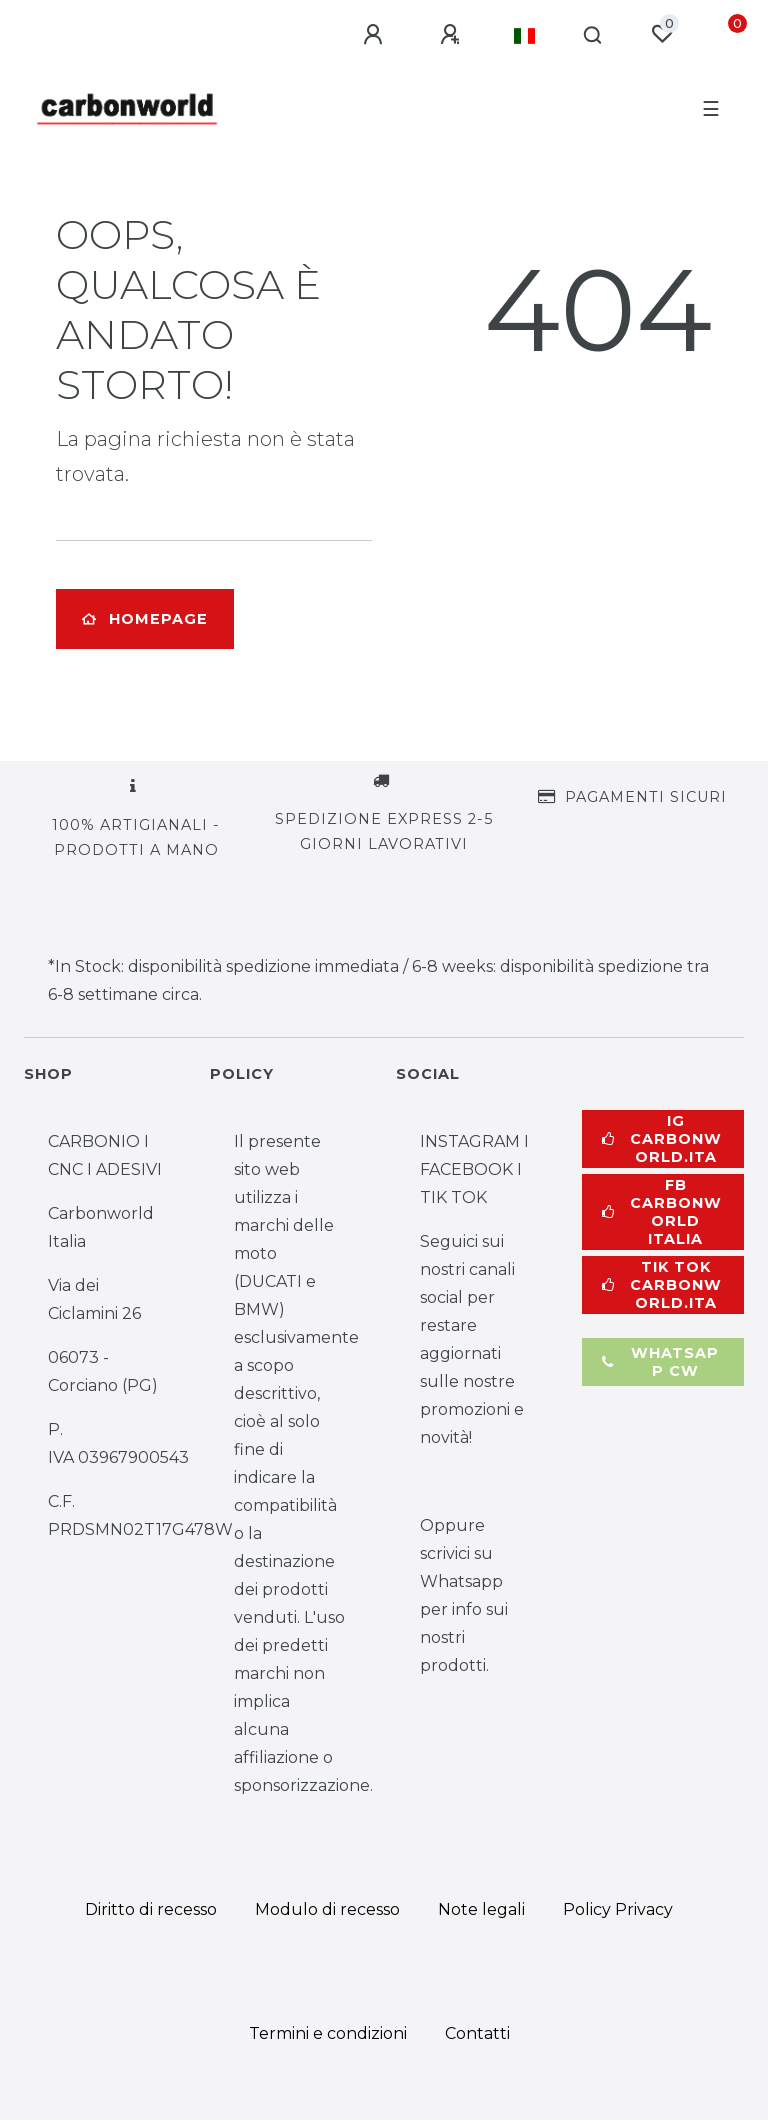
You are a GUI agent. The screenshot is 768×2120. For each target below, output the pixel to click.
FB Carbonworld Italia (662, 1212)
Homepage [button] (145, 619)
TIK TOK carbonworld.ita (662, 1285)
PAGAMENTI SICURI (646, 797)
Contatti (477, 2033)
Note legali (481, 1909)
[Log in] (376, 35)
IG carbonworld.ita (662, 1139)
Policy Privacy (618, 1909)
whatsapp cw (660, 1362)
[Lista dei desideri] (662, 34)
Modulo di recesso (327, 1909)
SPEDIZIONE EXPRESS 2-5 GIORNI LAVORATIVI (384, 831)
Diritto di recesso (151, 1909)
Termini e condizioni (328, 2033)
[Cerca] (593, 36)
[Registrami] (453, 35)
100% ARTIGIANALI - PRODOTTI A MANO (136, 837)
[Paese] (524, 36)
